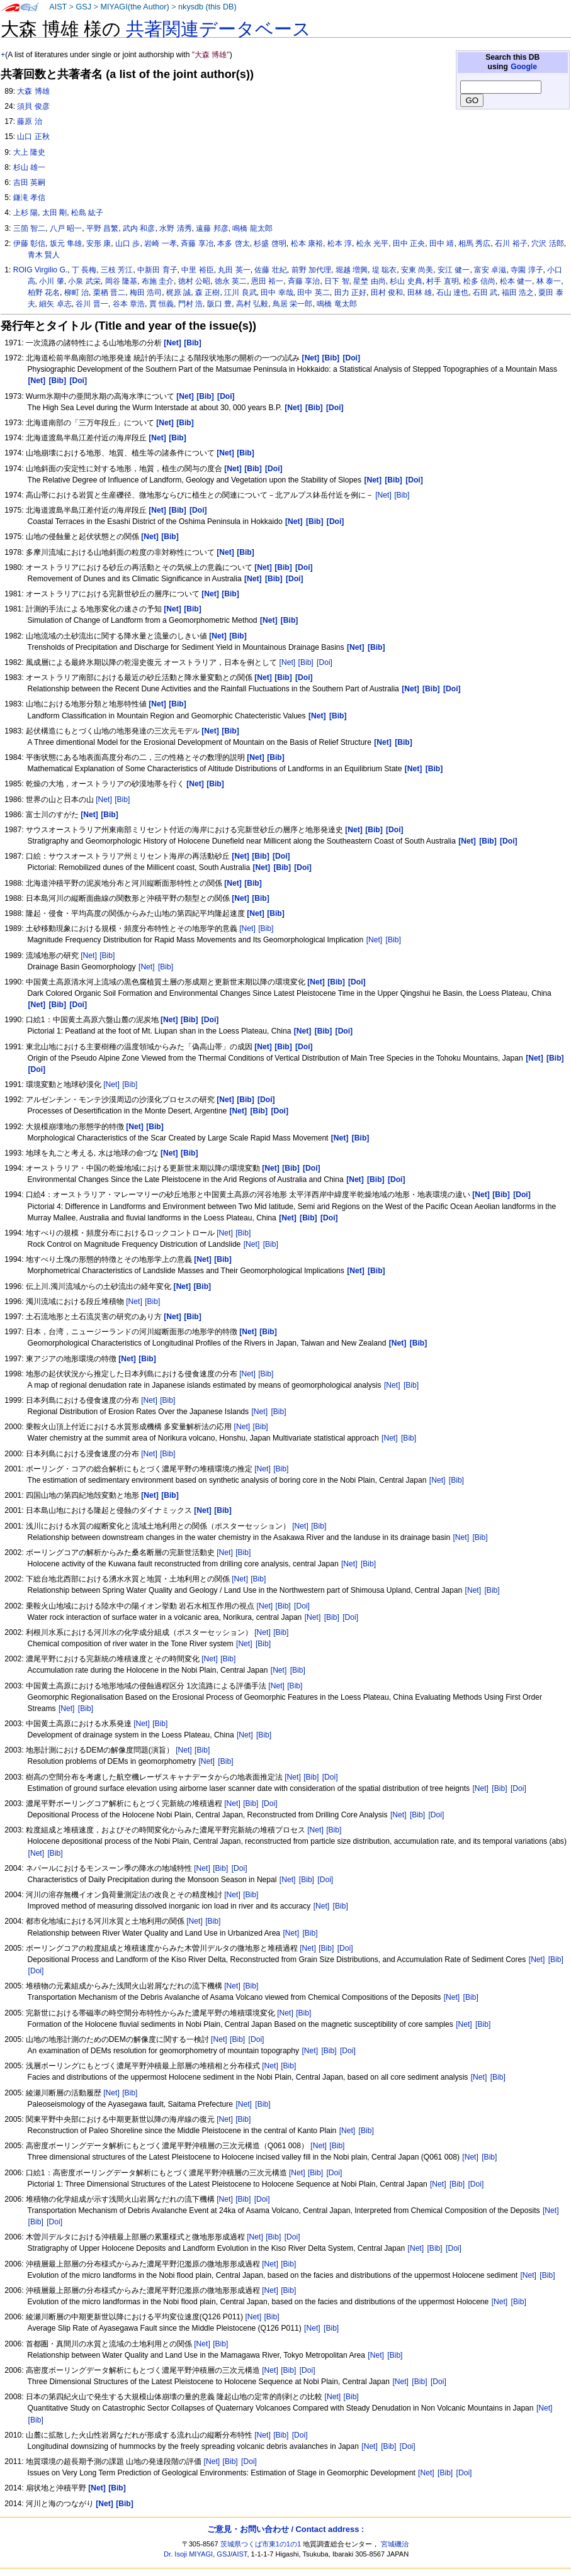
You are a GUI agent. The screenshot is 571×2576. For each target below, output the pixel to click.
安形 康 (98, 243)
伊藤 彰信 (29, 243)
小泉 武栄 (84, 281)
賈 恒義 (161, 303)
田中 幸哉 (277, 292)
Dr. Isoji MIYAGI (188, 2554)
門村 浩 (190, 303)
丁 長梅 (84, 269)
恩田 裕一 (267, 281)
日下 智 (336, 281)
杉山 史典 (406, 281)
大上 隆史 (29, 152)
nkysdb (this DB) (207, 7)
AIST (58, 7)
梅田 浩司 (146, 292)
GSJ (83, 7)
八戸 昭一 (66, 228)
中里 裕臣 (197, 269)
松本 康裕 (307, 243)
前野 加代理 (311, 269)
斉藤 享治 (304, 281)
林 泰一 (548, 281)
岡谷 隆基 (121, 281)
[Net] (383, 495)
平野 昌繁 (102, 228)
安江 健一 (454, 269)
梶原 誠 (178, 292)
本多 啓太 (233, 243)
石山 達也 (452, 292)
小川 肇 (51, 281)
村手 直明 (442, 281)
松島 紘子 (87, 212)
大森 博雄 (33, 91)
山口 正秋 (33, 136)
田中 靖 (441, 243)
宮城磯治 (395, 2544)
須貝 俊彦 (33, 106)
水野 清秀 (175, 228)
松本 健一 (516, 281)
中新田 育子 (157, 269)
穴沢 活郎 (547, 243)
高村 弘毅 (252, 303)
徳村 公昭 (194, 281)
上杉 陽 (25, 212)
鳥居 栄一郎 (292, 303)
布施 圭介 (158, 281)
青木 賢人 (44, 254)
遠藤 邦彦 (212, 228)
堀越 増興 (352, 269)
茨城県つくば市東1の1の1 (261, 2544)
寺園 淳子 (527, 269)
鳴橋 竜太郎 (336, 303)
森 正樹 (207, 292)
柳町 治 (76, 292)
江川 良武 (240, 292)
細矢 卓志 (55, 303)
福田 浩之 (518, 292)
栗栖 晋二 (109, 292)
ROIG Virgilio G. (40, 269)
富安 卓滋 (490, 269)
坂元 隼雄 (66, 243)
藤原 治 (29, 121)
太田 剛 (54, 212)
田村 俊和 (387, 292)
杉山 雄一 (29, 167)
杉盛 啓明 (270, 243)
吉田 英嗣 (29, 182)
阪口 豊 (219, 303)
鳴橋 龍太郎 (252, 228)
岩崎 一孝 (160, 243)
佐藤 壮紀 (270, 269)
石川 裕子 (511, 243)
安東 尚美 (417, 269)
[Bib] (401, 495)
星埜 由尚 (369, 281)
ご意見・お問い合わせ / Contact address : (285, 2529)
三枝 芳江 (117, 269)
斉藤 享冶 (197, 243)
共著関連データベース (218, 29)
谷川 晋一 (92, 303)
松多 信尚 (479, 281)
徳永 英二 (231, 281)
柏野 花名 (44, 292)
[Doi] (324, 662)
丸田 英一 (234, 269)
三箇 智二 (29, 228)
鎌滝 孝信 (29, 197)
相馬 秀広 (474, 243)
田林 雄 (419, 292)
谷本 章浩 (129, 303)
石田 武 (485, 292)
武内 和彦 (139, 228)
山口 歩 (127, 243)
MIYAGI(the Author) (134, 7)
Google (524, 66)
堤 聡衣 (384, 269)
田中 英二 (313, 292)
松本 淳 (339, 243)
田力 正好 (350, 292)
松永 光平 (372, 243)
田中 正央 (409, 243)
